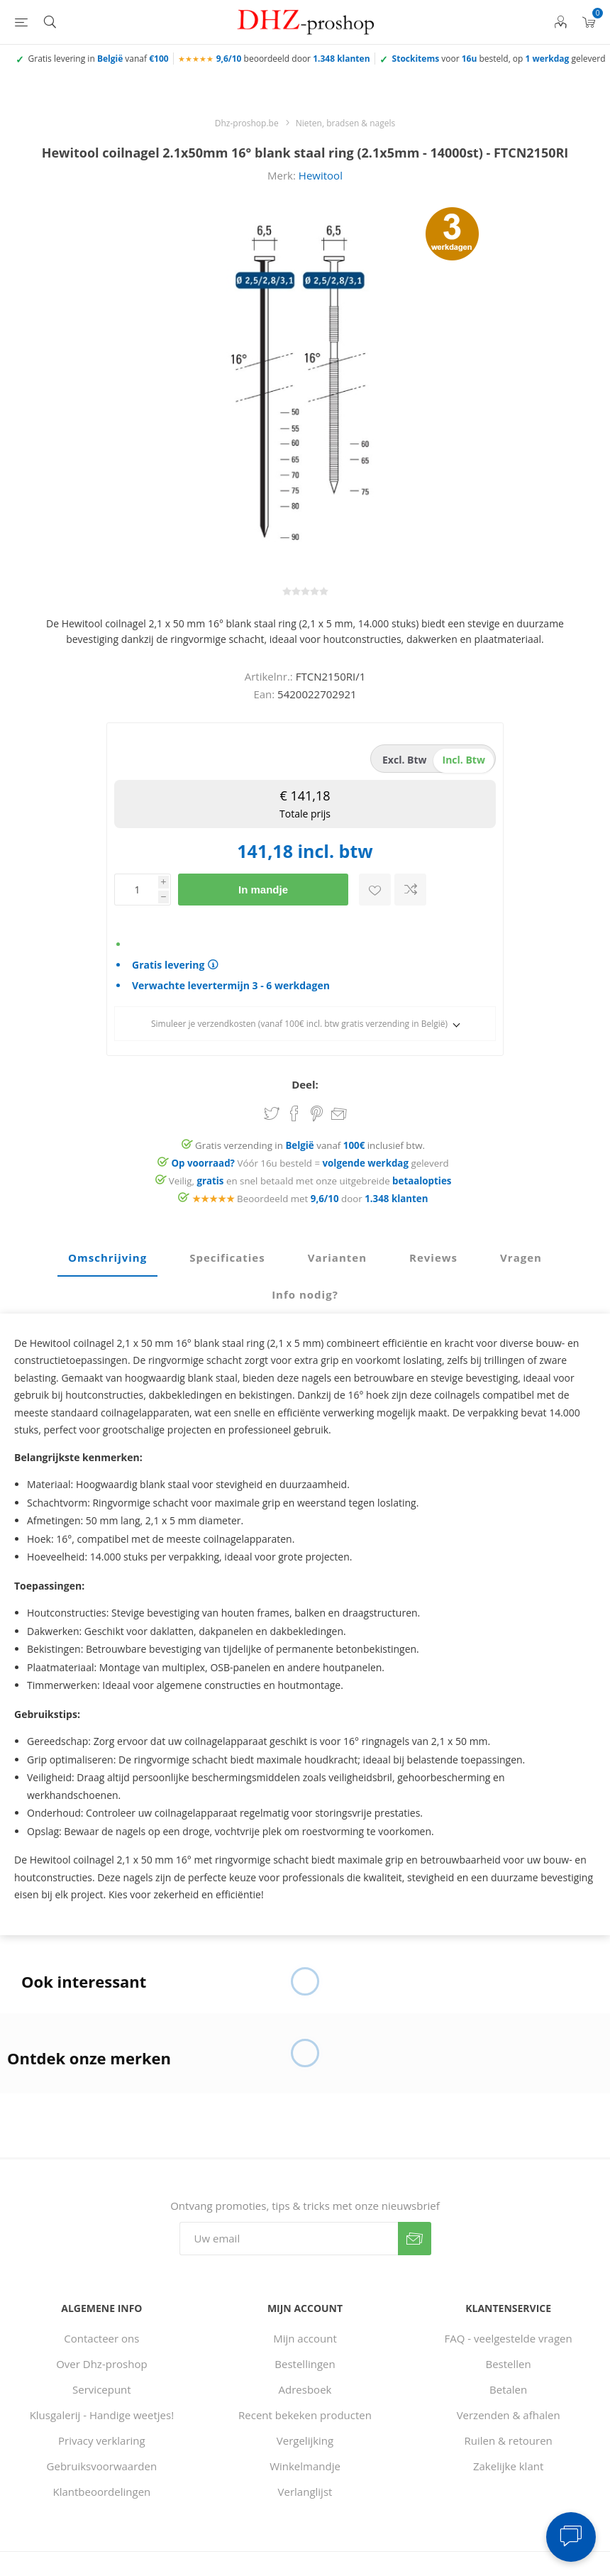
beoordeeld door (293, 59)
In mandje (263, 890)
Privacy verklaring (101, 2440)
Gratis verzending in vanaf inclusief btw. (310, 1145)
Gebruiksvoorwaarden (102, 2466)
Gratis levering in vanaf (98, 59)
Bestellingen (304, 2364)
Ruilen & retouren (509, 2440)
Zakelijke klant (508, 2466)
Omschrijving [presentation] (107, 1257)
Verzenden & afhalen (508, 2415)
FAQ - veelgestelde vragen (508, 2338)
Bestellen (508, 2364)
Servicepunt (101, 2389)
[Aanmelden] (288, 2238)
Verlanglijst (305, 2491)
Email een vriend (339, 1115)
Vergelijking (305, 2440)
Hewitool (321, 175)
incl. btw (464, 759)
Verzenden (414, 2238)
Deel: (305, 1084)
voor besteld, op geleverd (499, 59)
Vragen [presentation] (521, 1257)
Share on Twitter (271, 1113)
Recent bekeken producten (305, 2415)
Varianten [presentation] (337, 1257)
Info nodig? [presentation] (305, 1294)
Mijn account (305, 2338)
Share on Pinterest (316, 1113)
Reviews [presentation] (433, 1257)
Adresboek (305, 2389)
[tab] (107, 1258)
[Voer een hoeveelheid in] (136, 890)
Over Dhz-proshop (101, 2364)
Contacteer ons (101, 2338)
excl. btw (404, 759)
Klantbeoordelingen (101, 2491)
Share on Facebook (294, 1113)
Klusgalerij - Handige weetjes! (102, 2415)
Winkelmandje (305, 2466)
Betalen (508, 2389)
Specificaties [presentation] (227, 1257)
